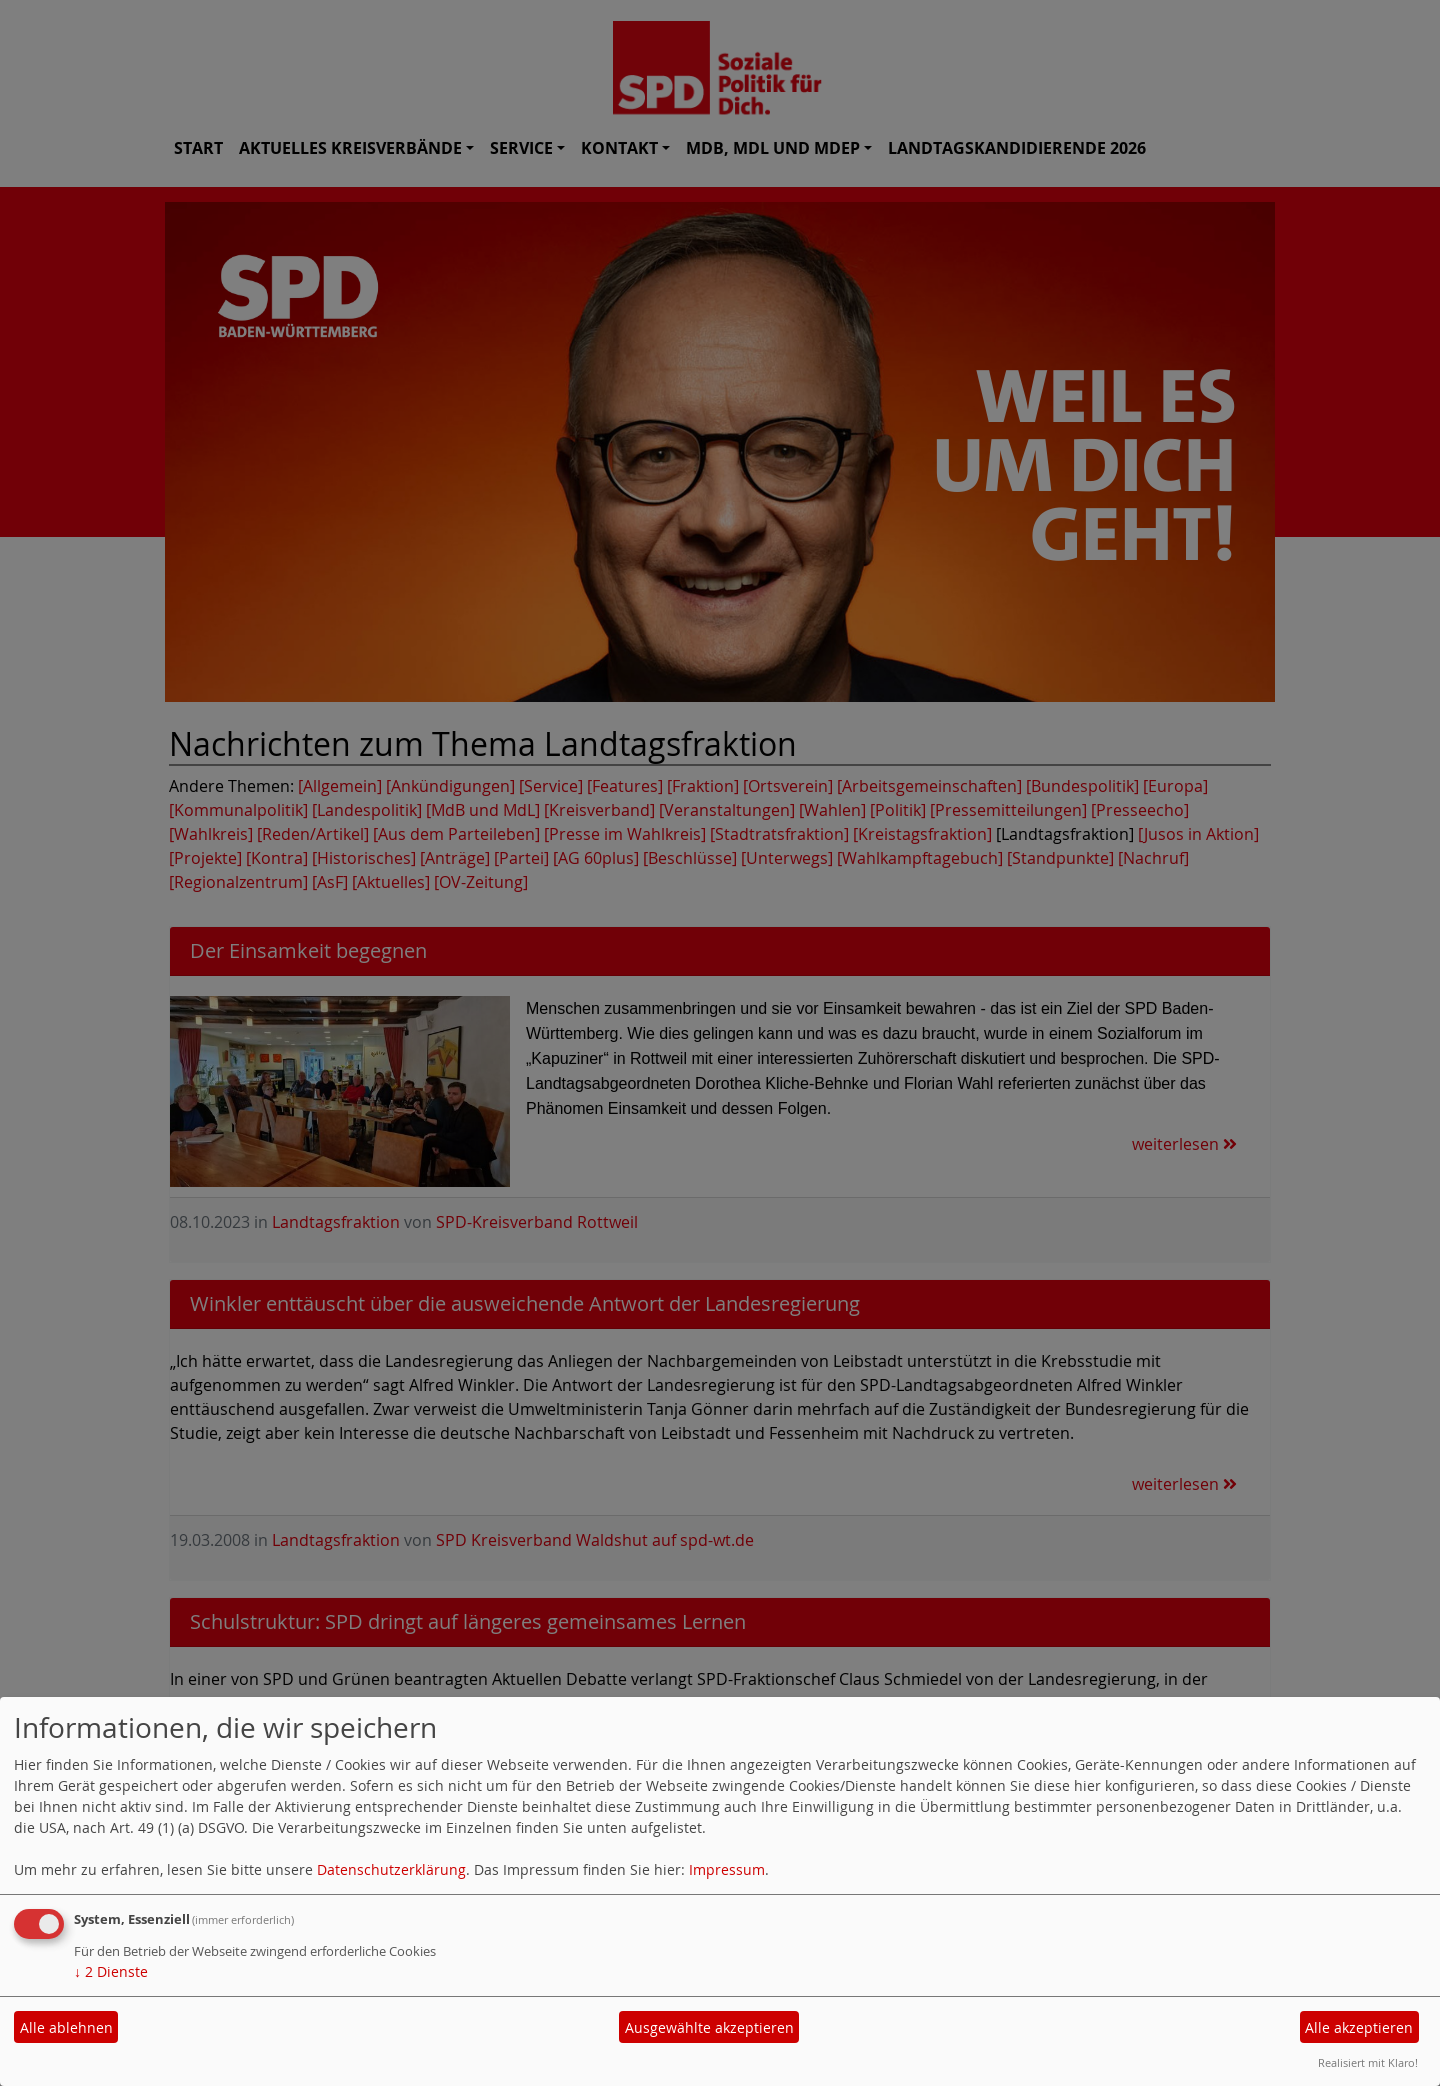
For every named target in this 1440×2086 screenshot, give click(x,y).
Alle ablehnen (66, 2027)
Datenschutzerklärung (391, 1869)
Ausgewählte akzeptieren (709, 2027)
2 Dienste (111, 1971)
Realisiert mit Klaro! (1368, 2062)
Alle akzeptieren (1359, 2027)
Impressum (727, 1869)
